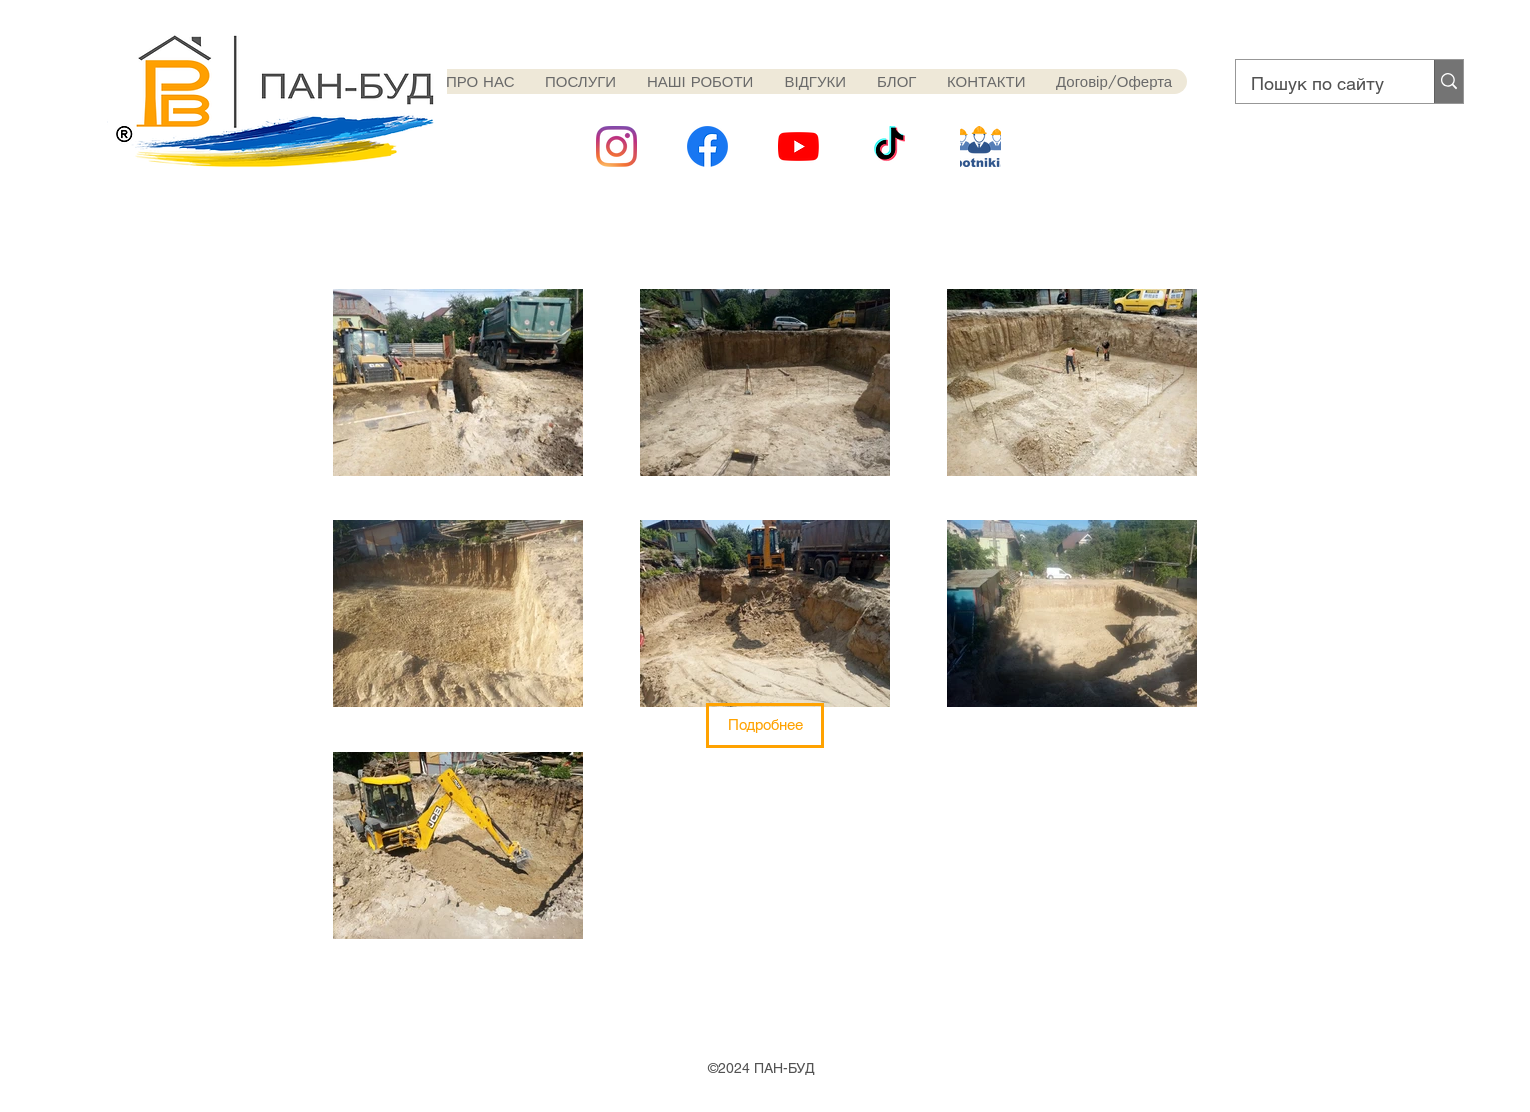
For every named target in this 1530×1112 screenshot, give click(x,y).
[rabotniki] (980, 146)
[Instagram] (616, 146)
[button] (765, 725)
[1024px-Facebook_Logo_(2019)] (707, 146)
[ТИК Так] (889, 146)
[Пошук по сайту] (1321, 84)
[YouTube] (798, 146)
